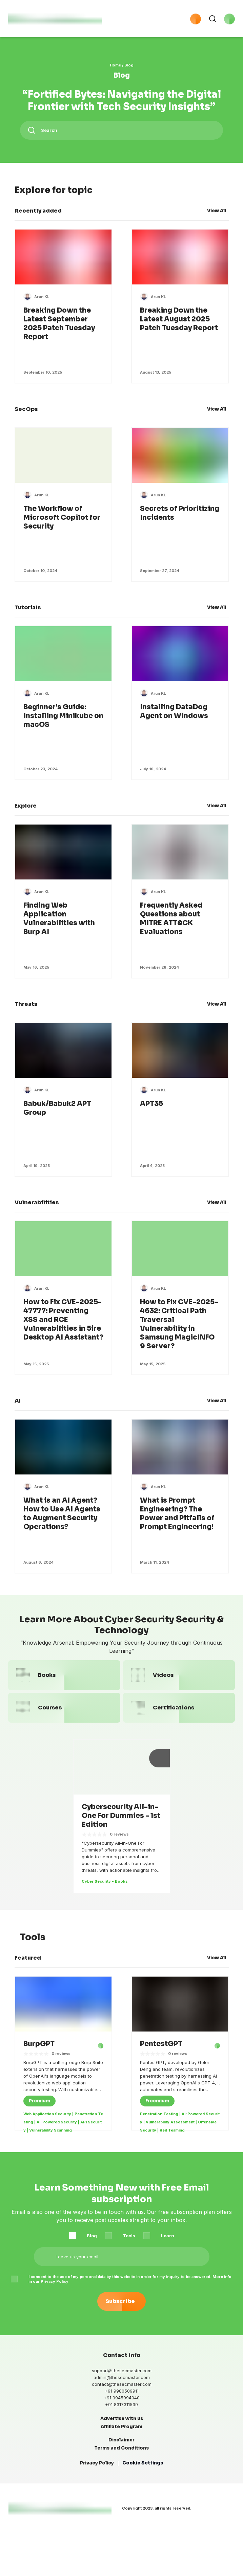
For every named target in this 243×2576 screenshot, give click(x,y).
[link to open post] (63, 327)
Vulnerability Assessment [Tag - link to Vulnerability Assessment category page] (170, 2138)
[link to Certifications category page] (179, 1719)
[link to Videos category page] (179, 1687)
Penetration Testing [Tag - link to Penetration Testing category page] (159, 2130)
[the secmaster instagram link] (67, 2555)
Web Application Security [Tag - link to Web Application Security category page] (47, 2130)
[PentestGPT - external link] (213, 2058)
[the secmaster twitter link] (40, 2555)
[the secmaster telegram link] (53, 2555)
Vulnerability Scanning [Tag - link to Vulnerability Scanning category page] (50, 2146)
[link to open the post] (39, 2058)
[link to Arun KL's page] (41, 300)
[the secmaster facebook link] (12, 2555)
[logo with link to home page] (55, 20)
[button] (141, 20)
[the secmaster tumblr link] (94, 2555)
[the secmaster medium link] (80, 2555)
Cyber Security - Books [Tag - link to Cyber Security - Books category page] (105, 1892)
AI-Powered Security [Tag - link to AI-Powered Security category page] (57, 2138)
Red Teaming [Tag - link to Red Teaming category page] (172, 2146)
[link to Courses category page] (64, 1719)
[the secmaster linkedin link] (26, 2555)
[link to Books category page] (64, 1687)
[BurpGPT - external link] (96, 2058)
